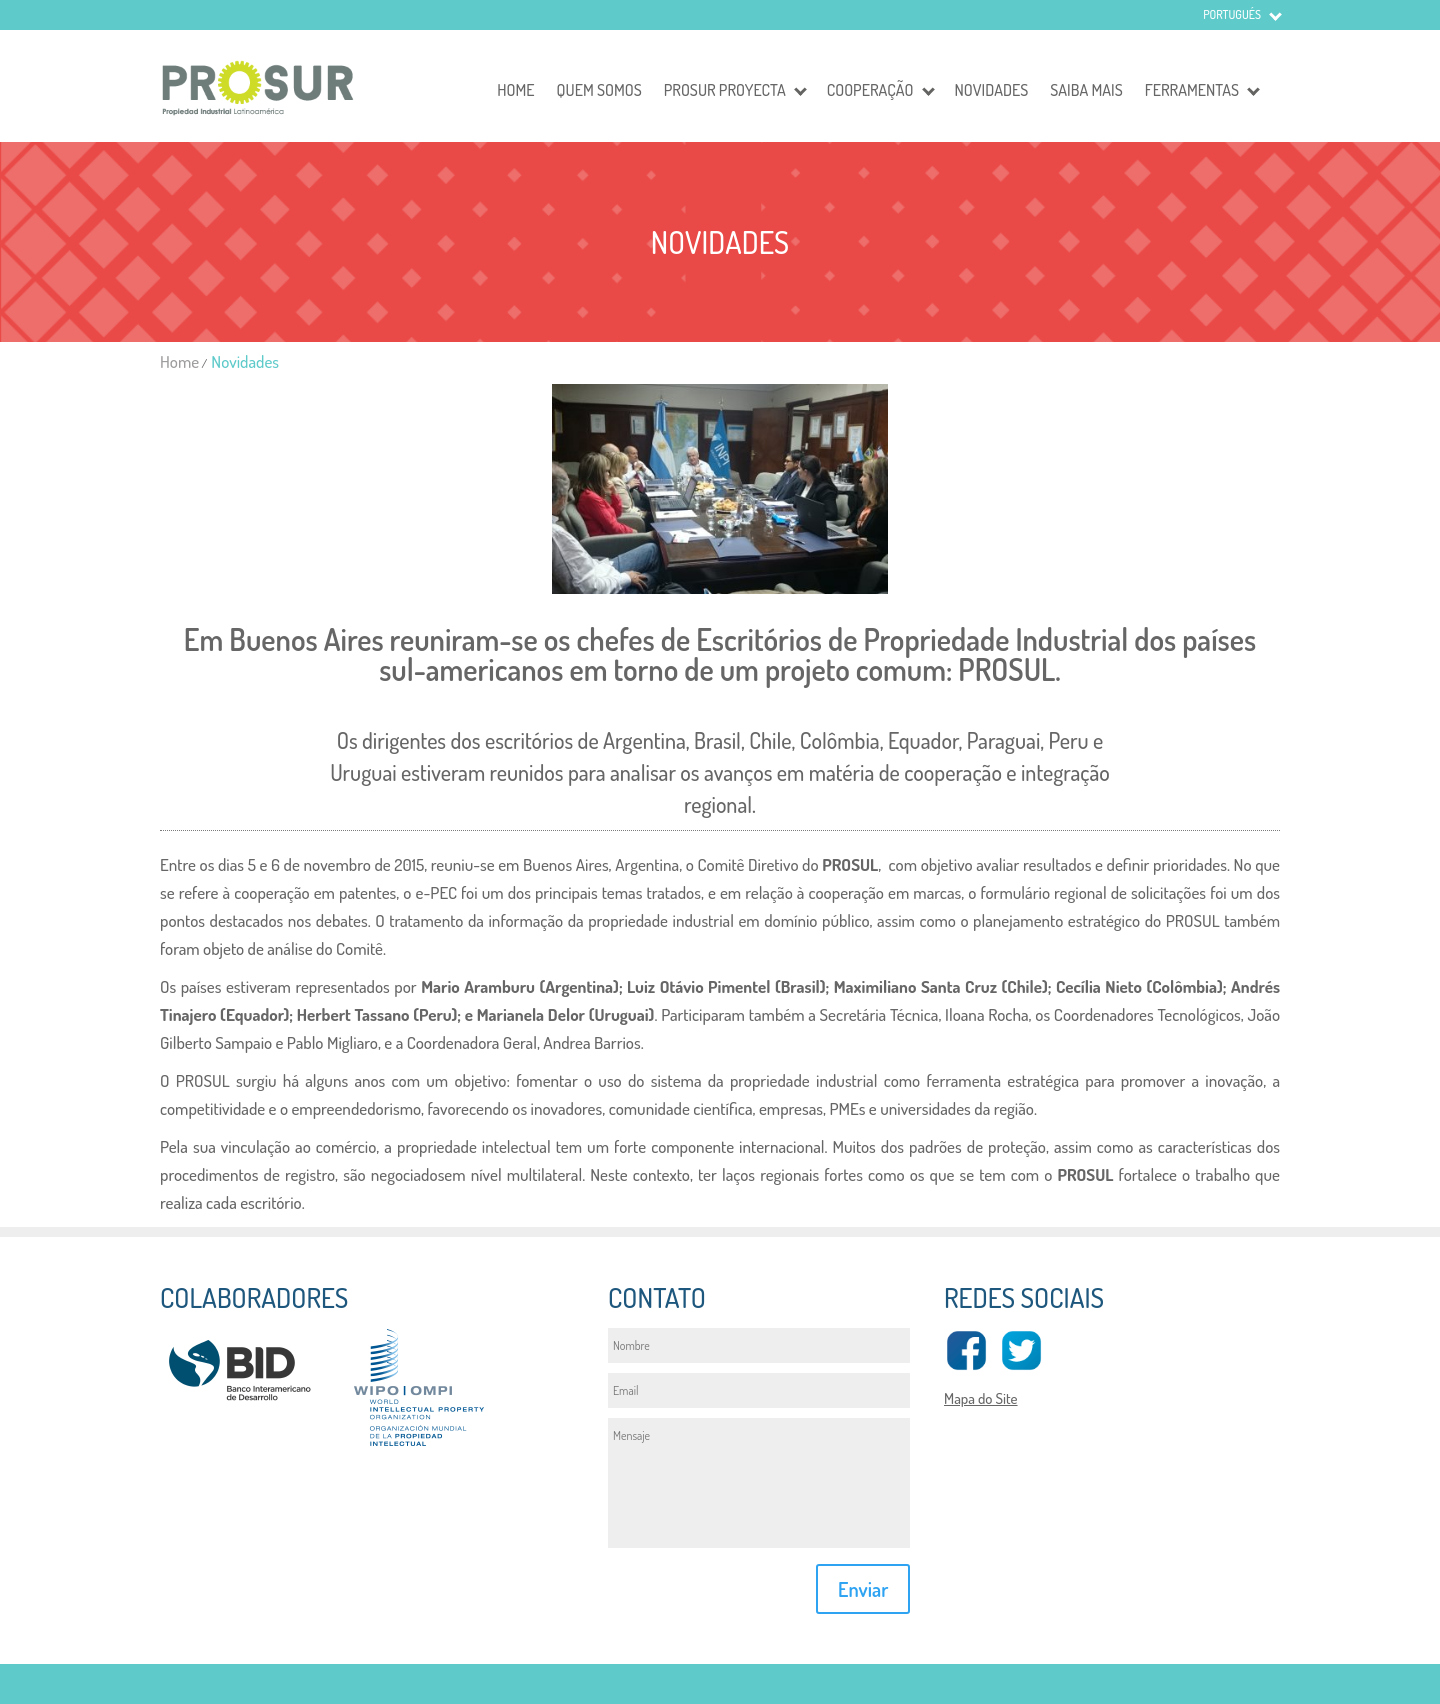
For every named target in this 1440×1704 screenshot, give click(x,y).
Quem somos (599, 90)
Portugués (1232, 14)
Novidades (992, 90)
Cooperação (870, 90)
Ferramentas (1192, 90)
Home (515, 90)
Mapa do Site (981, 1398)
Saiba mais (1086, 90)
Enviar (863, 1589)
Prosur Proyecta (725, 90)
